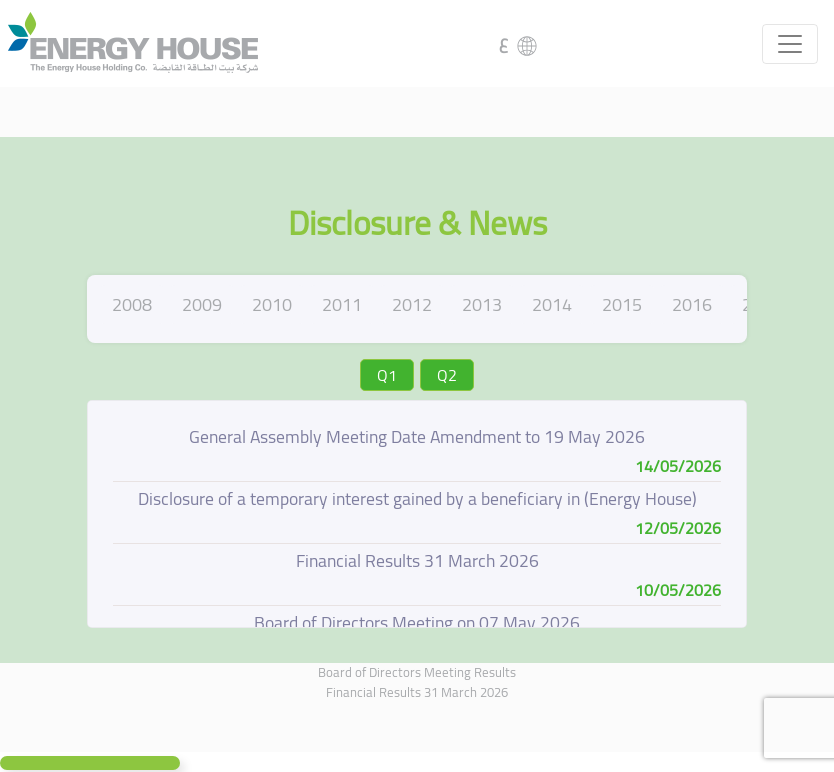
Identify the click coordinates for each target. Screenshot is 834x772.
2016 (692, 304)
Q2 (447, 375)
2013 (482, 304)
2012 (412, 304)
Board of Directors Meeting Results (417, 672)
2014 (552, 304)
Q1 (387, 375)
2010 (272, 304)
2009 (202, 304)
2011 (342, 304)
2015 (622, 304)
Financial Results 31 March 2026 (417, 692)
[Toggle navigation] (790, 44)
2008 (132, 304)
